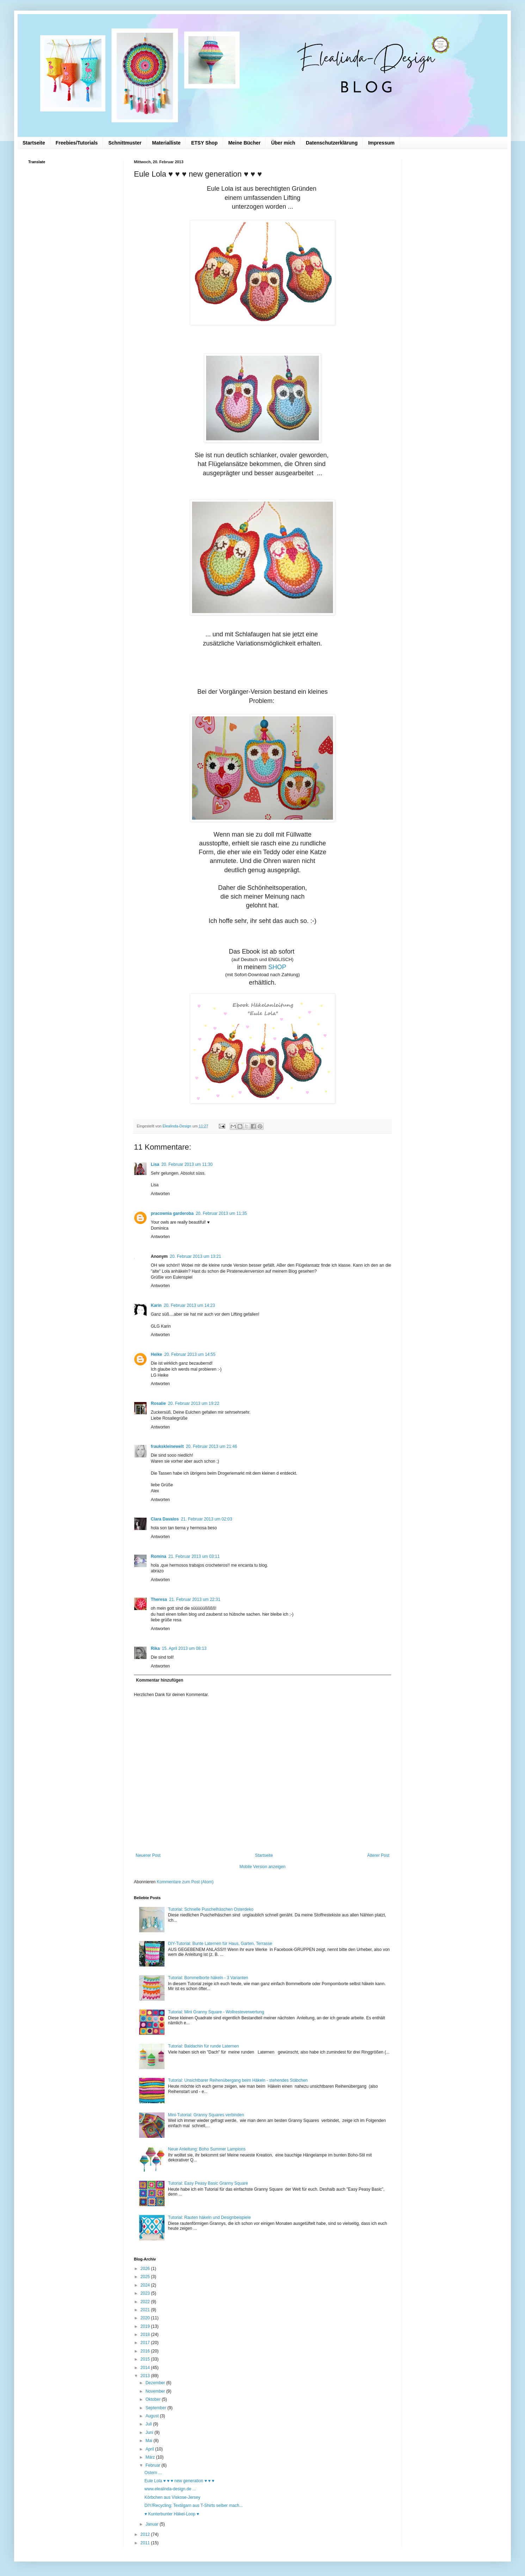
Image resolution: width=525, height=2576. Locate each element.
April (150, 2449)
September (156, 2407)
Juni (150, 2432)
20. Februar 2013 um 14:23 (189, 1305)
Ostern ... (153, 2472)
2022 (146, 2301)
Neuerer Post (148, 1855)
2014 (146, 2367)
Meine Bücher (244, 143)
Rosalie (158, 1403)
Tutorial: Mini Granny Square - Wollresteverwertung (216, 2011)
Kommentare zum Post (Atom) (185, 1881)
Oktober (154, 2399)
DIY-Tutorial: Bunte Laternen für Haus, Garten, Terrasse (220, 1943)
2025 (146, 2276)
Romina (158, 1556)
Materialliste (166, 143)
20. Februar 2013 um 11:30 (186, 1164)
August (153, 2415)
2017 (146, 2342)
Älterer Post (378, 1855)
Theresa (159, 1599)
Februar (153, 2465)
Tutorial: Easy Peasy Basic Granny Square (208, 2183)
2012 (146, 2534)
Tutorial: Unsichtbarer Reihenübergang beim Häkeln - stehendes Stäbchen (238, 2080)
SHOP (278, 967)
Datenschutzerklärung (332, 143)
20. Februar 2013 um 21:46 (211, 1446)
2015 (146, 2359)
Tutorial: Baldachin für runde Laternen (203, 2046)
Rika (155, 1648)
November (156, 2391)
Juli (149, 2424)
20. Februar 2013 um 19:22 (193, 1403)
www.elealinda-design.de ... (170, 2488)
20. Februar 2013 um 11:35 (221, 1213)
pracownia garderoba (172, 1213)
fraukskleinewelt (167, 1446)
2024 (146, 2285)
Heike (156, 1354)
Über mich (283, 143)
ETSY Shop (204, 143)
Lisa (155, 1164)
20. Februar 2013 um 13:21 (195, 1256)
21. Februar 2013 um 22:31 (194, 1599)
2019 (146, 2326)
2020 (146, 2317)
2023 (146, 2293)
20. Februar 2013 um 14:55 (189, 1354)
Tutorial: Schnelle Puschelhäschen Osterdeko (210, 1909)
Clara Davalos (165, 1519)
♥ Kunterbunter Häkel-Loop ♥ (171, 2513)
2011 (146, 2542)
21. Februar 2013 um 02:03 (206, 1519)
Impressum (381, 143)
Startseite (34, 143)
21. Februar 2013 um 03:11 (194, 1556)
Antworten (160, 1193)
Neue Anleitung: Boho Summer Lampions (207, 2149)
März (151, 2457)
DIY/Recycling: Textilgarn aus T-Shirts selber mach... (193, 2505)
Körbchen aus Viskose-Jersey (172, 2497)
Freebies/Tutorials (77, 143)
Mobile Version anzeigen (263, 1866)
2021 (146, 2309)
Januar (153, 2524)
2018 (146, 2334)
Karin (156, 1305)
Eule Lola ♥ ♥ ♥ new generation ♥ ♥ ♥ (179, 2480)
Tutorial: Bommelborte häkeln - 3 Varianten (208, 1977)
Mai (150, 2440)
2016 (146, 2351)
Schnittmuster (124, 143)
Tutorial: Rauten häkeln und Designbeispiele (209, 2217)
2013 (146, 2375)
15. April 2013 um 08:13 (184, 1648)
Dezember (156, 2382)
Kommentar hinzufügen (159, 1680)
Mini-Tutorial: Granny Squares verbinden (206, 2114)
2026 (146, 2268)
